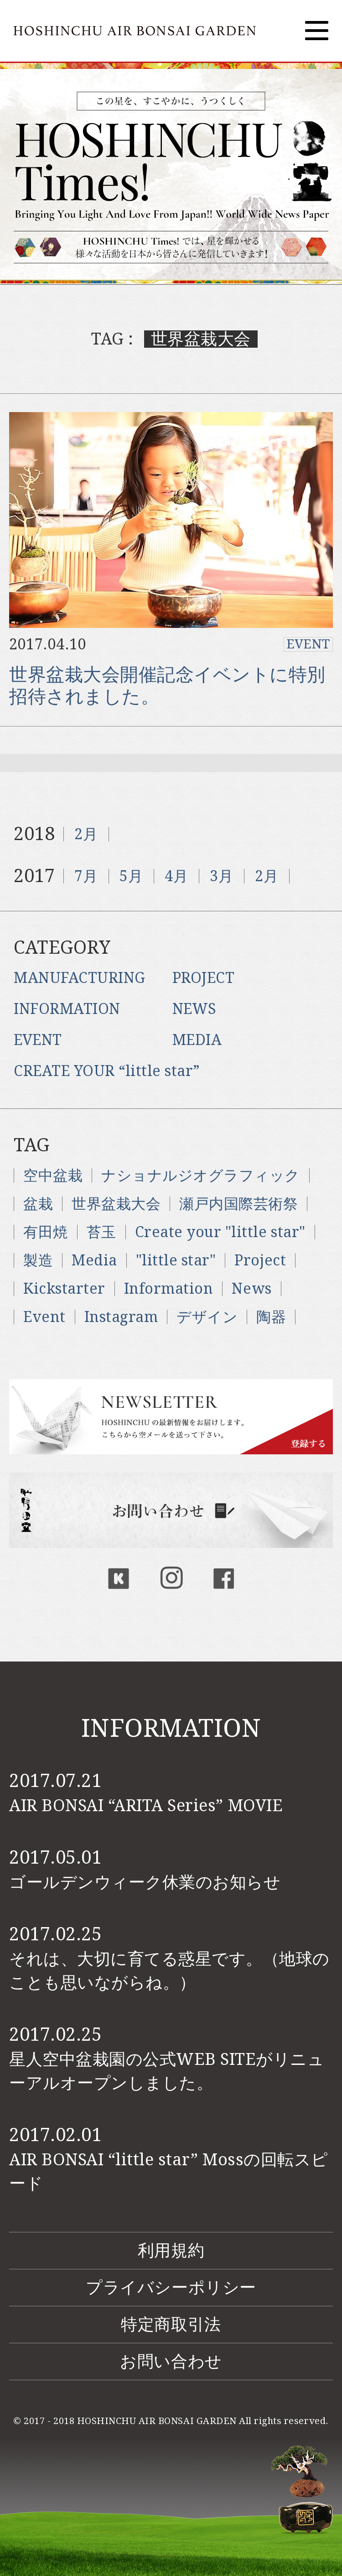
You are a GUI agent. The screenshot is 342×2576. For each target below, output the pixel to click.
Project (260, 1260)
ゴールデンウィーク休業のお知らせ (144, 1882)
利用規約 (171, 2250)
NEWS (194, 1009)
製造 (38, 1260)
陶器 (271, 1317)
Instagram (121, 1317)
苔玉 (101, 1232)
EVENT (308, 644)
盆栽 (38, 1204)
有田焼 (45, 1232)
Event (44, 1317)
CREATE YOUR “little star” (107, 1071)
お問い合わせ (171, 2361)
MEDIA (197, 1040)
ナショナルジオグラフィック (200, 1175)
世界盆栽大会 (116, 1204)
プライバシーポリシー (171, 2287)
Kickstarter (64, 1288)
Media (94, 1260)
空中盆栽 (53, 1175)
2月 (86, 834)
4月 (176, 876)
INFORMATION (67, 1009)
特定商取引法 (171, 2324)
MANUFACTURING (79, 978)
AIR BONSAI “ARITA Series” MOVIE (146, 1805)
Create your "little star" (220, 1232)
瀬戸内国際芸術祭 (238, 1204)
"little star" (176, 1260)
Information (168, 1288)
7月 (86, 876)
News (251, 1288)
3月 (221, 876)
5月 (131, 876)
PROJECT (203, 978)
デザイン (207, 1317)
